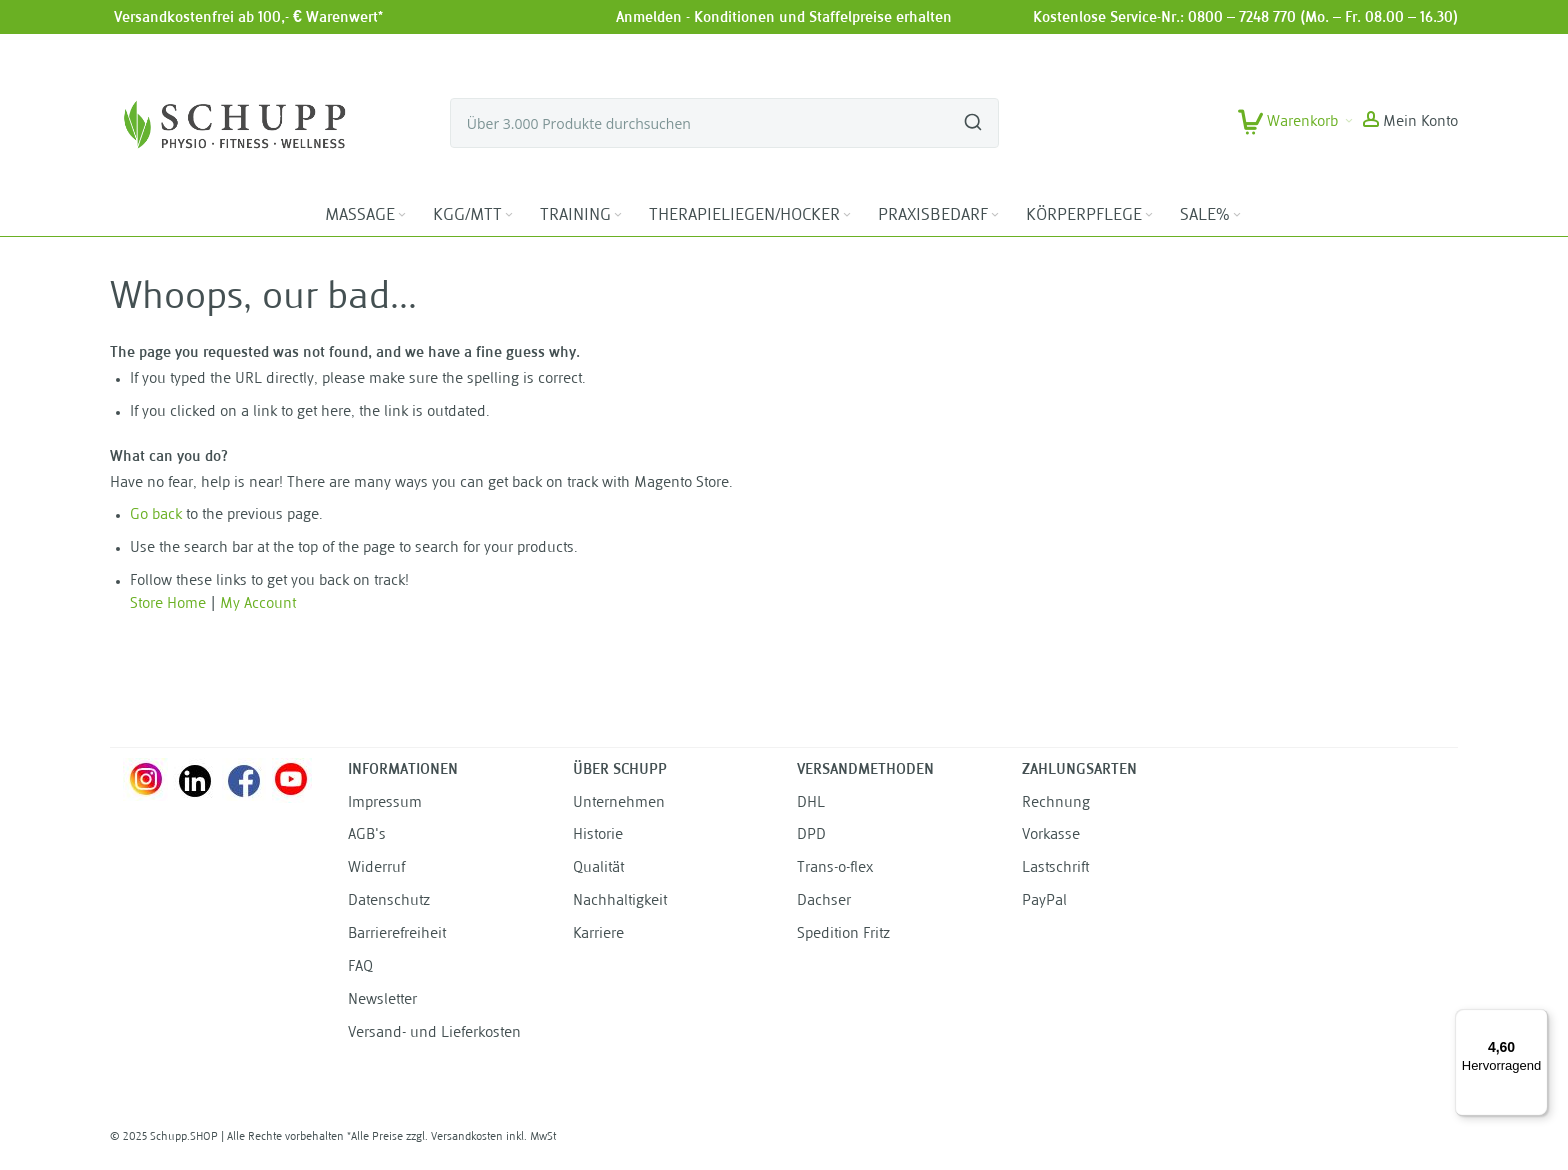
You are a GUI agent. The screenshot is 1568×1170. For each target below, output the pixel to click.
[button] (1410, 123)
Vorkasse (1051, 835)
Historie (598, 835)
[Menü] (1536, 1021)
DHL (811, 803)
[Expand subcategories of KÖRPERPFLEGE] (1149, 215)
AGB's (367, 835)
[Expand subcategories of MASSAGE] (402, 215)
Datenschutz (389, 901)
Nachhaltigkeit (620, 901)
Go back (156, 515)
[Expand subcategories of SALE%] (1237, 215)
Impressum (385, 803)
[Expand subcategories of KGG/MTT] (509, 215)
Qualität (598, 868)
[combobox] (724, 123)
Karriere (598, 934)
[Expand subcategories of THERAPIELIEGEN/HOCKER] (847, 215)
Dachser (824, 901)
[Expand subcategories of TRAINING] (618, 215)
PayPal (1044, 901)
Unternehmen (619, 803)
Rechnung (1056, 803)
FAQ (360, 967)
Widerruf (376, 868)
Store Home (168, 604)
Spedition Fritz (843, 934)
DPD (811, 835)
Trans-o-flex (835, 868)
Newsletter (382, 1000)
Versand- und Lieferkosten (434, 1033)
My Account (258, 604)
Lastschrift (1055, 868)
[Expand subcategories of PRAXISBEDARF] (995, 215)
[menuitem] (367, 216)
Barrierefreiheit (397, 934)
